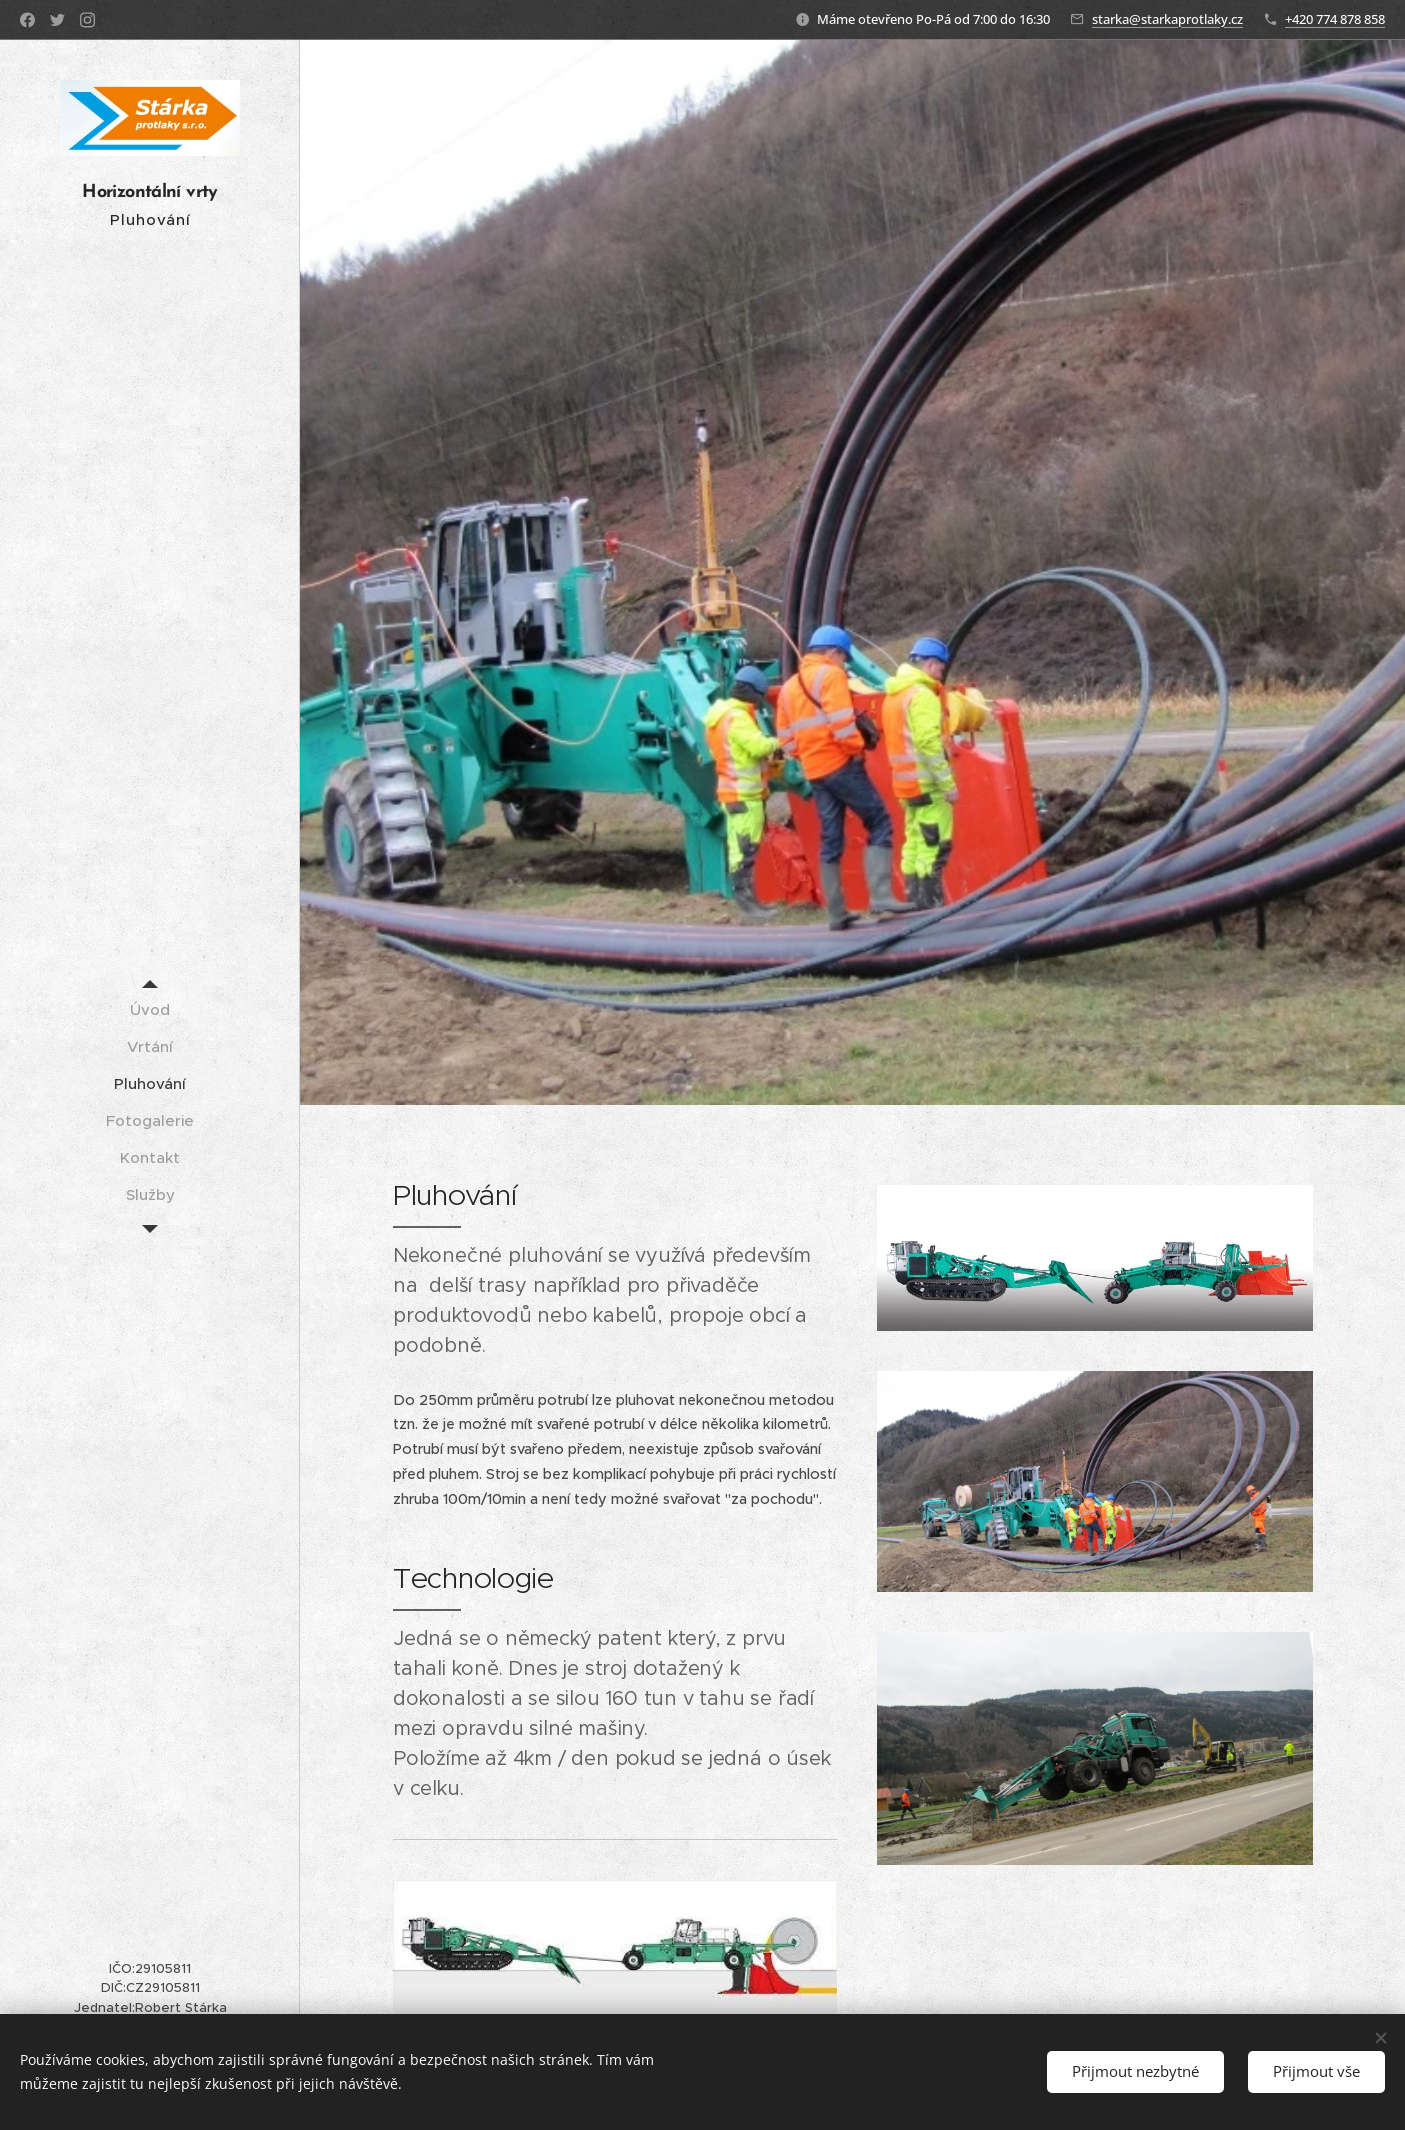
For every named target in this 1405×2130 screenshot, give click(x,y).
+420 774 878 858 (1335, 19)
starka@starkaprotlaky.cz (1167, 19)
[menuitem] (150, 1009)
